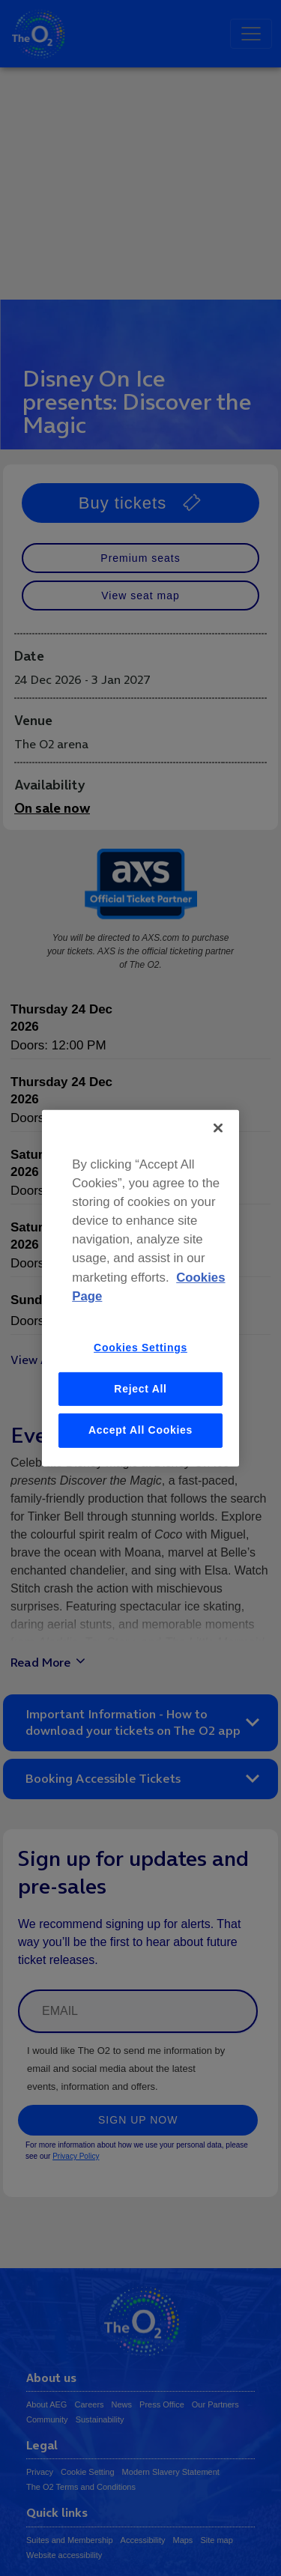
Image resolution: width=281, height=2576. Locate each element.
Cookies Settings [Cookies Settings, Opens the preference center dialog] (140, 1348)
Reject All (140, 1388)
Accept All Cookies (140, 1430)
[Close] (218, 1127)
